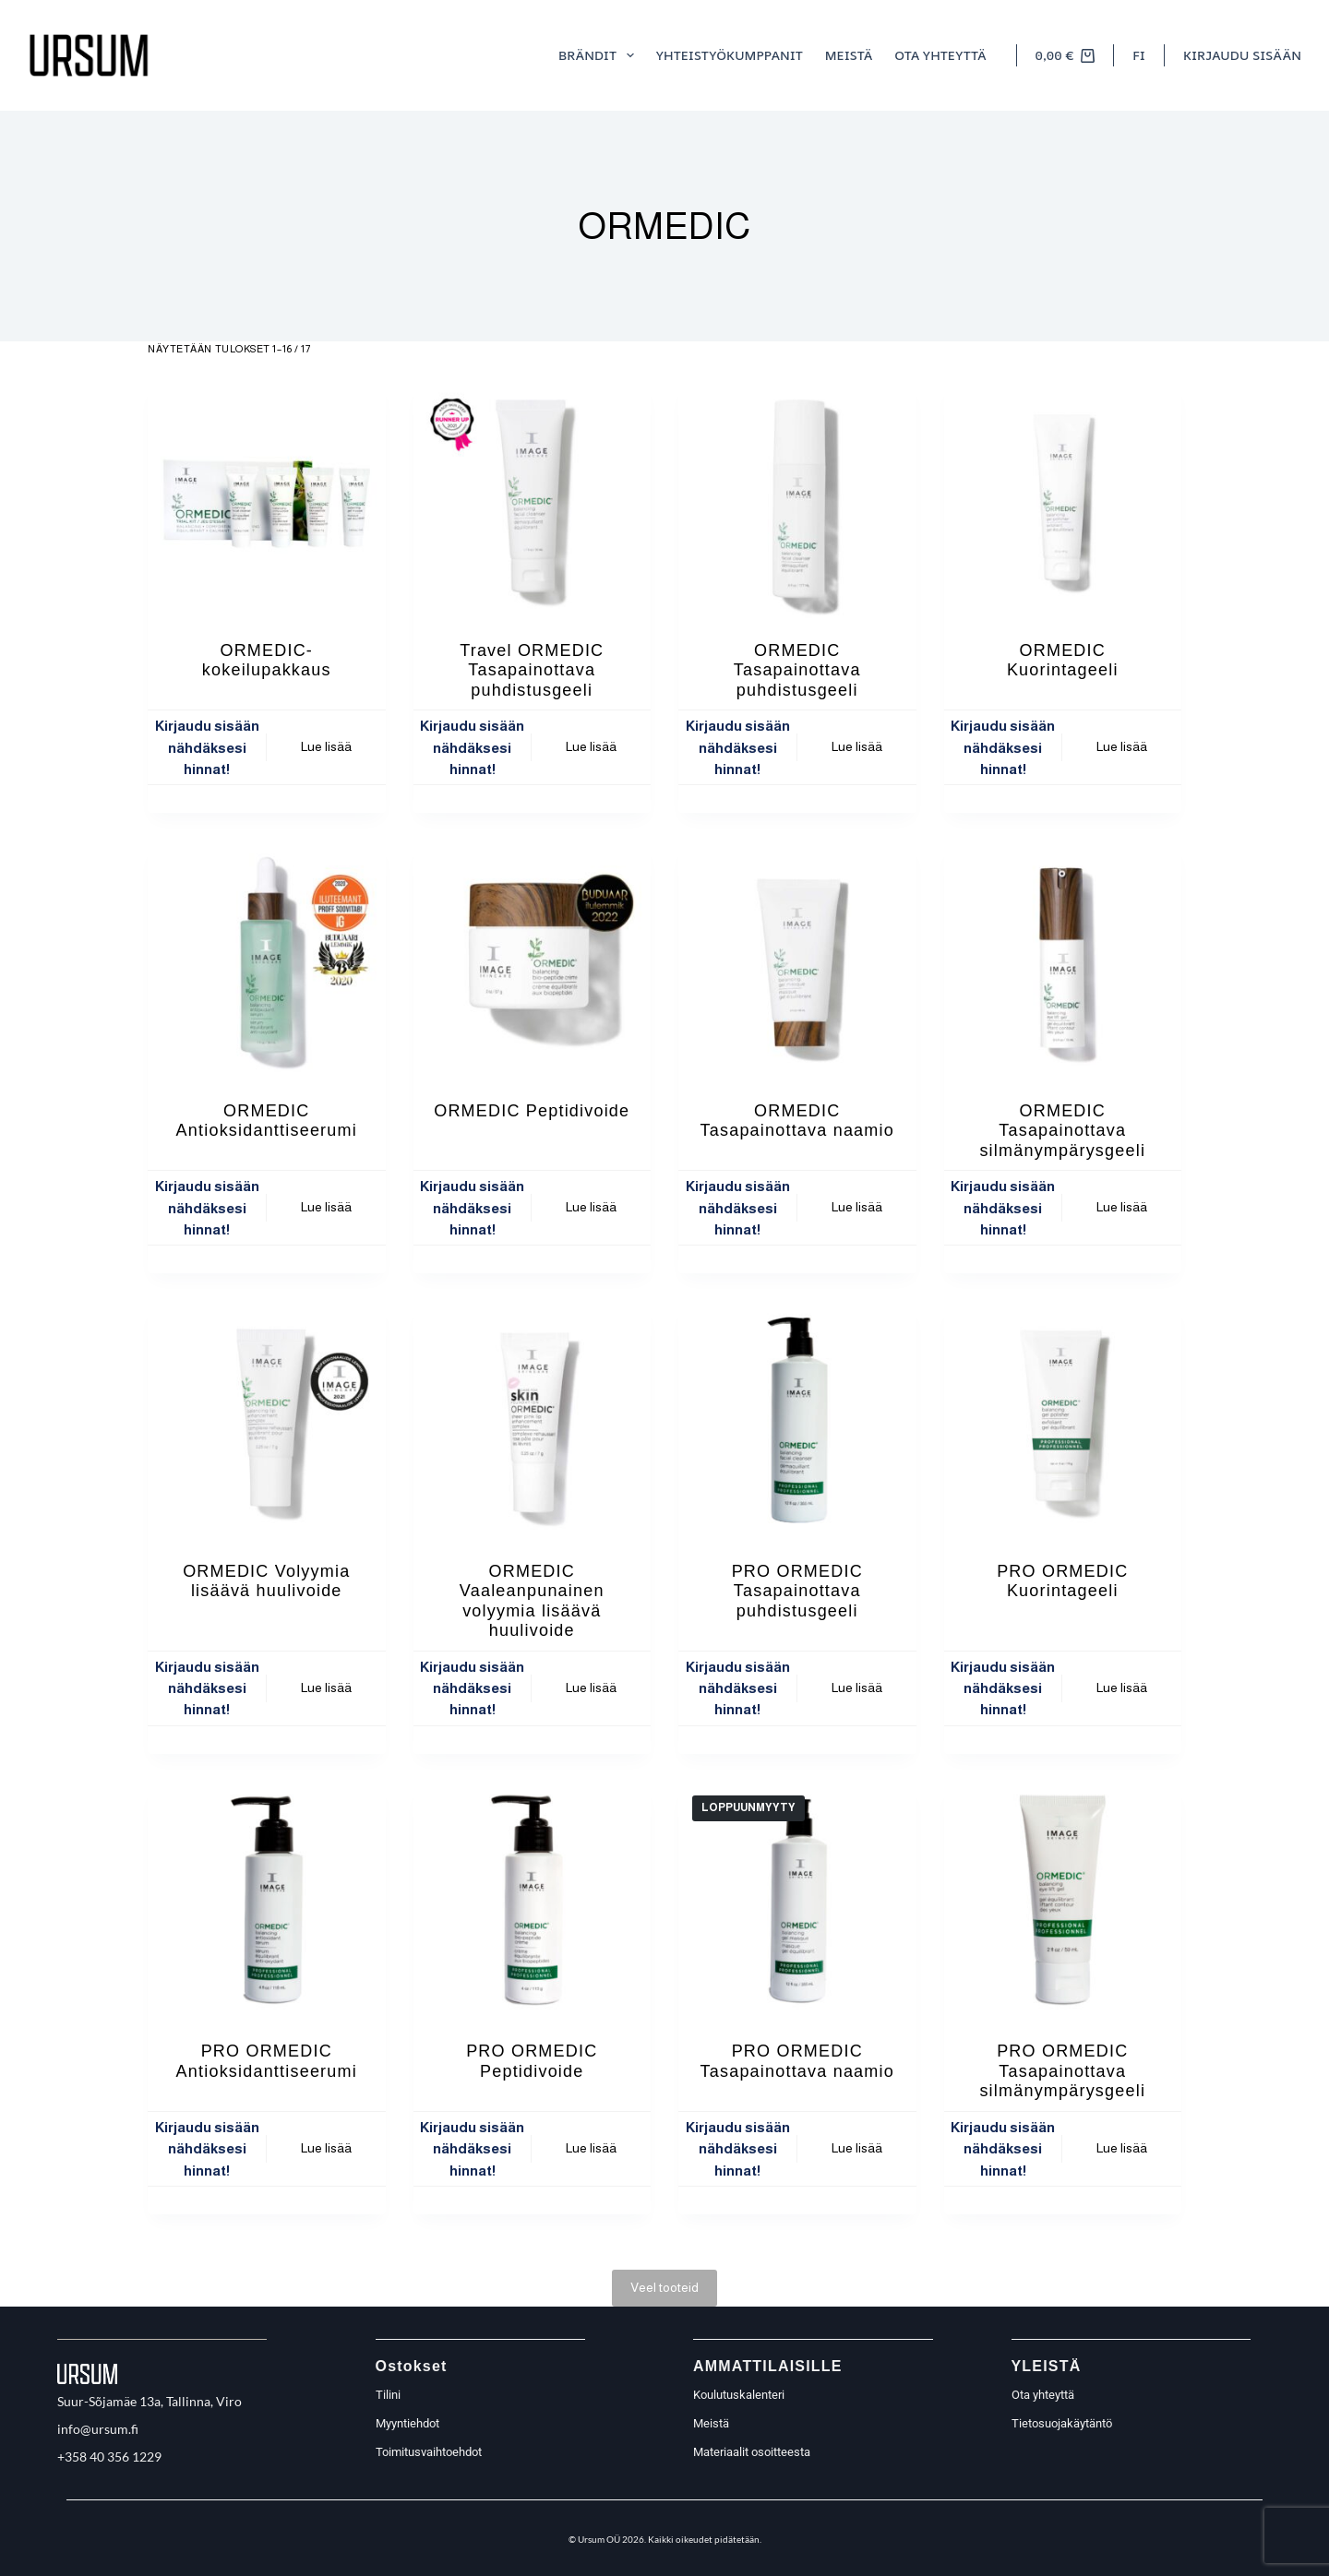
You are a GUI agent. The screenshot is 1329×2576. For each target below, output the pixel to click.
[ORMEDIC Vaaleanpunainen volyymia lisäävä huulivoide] (532, 1420)
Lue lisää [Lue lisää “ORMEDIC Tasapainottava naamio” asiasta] (857, 1206)
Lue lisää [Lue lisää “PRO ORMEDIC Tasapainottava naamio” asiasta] (857, 2148)
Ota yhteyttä (940, 55)
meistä (848, 55)
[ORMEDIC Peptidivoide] (532, 960)
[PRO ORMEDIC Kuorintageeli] (1063, 1420)
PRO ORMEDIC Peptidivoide (531, 2061)
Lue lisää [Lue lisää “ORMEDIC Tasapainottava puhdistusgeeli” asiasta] (857, 746)
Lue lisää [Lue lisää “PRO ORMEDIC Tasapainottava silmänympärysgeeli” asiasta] (1121, 2148)
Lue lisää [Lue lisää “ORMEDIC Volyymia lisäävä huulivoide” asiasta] (326, 1687)
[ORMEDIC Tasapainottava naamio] (797, 960)
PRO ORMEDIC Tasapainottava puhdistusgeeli (797, 1591)
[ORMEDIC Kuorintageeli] (1063, 499)
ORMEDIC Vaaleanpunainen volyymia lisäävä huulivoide (532, 1601)
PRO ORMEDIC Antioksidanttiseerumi (266, 2061)
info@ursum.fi (97, 2429)
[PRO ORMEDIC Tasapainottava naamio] (797, 1901)
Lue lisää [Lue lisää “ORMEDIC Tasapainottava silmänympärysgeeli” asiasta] (1121, 1206)
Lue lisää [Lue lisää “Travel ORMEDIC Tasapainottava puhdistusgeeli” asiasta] (591, 746)
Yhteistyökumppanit (729, 55)
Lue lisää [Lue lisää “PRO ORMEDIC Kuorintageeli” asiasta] (1121, 1687)
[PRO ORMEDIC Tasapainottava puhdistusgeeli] (797, 1420)
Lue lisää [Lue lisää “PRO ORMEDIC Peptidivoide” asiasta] (591, 2148)
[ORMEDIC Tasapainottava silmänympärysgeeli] (1063, 960)
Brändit (599, 55)
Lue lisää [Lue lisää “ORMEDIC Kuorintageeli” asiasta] (1121, 746)
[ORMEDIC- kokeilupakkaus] (267, 499)
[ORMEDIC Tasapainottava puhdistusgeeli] (797, 499)
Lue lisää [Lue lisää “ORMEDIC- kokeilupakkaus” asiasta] (326, 746)
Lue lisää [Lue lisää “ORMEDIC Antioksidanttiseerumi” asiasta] (326, 1206)
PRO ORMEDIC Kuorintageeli (1062, 1581)
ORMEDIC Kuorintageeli (1063, 660)
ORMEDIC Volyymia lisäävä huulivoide (266, 1581)
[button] (1138, 55)
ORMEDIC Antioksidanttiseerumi (266, 1121)
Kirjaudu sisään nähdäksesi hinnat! (207, 747)
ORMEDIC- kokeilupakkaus (266, 660)
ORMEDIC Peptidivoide (531, 1111)
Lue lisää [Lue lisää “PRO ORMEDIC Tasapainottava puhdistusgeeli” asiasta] (857, 1687)
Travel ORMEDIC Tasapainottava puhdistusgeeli (532, 670)
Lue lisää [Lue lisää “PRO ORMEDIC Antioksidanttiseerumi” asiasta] (326, 2148)
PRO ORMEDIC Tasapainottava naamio (797, 2061)
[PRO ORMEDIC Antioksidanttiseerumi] (267, 1901)
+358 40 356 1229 (109, 2456)
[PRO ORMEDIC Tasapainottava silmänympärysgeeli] (1063, 1901)
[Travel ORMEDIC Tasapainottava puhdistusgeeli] (532, 499)
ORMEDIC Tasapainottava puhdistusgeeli (797, 670)
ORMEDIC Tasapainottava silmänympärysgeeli (1062, 1131)
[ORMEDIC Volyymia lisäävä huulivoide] (267, 1420)
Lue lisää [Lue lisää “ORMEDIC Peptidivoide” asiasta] (591, 1206)
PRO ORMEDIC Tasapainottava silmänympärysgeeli (1062, 2071)
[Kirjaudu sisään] (1242, 55)
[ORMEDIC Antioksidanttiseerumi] (267, 960)
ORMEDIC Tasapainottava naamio (797, 1121)
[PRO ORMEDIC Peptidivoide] (532, 1901)
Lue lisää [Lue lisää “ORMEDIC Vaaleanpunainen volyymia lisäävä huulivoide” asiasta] (591, 1687)
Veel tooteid (664, 2287)
